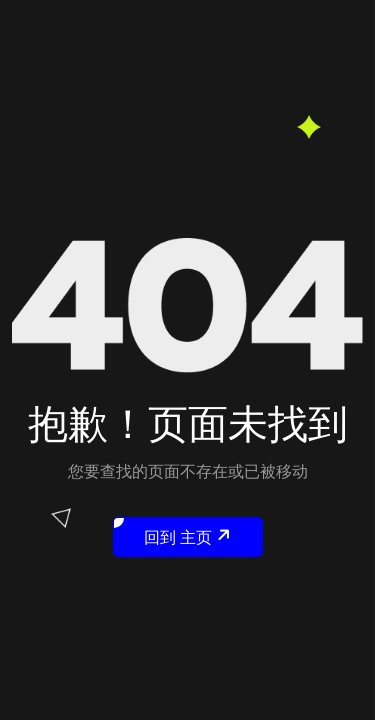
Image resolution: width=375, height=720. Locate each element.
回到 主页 (174, 533)
